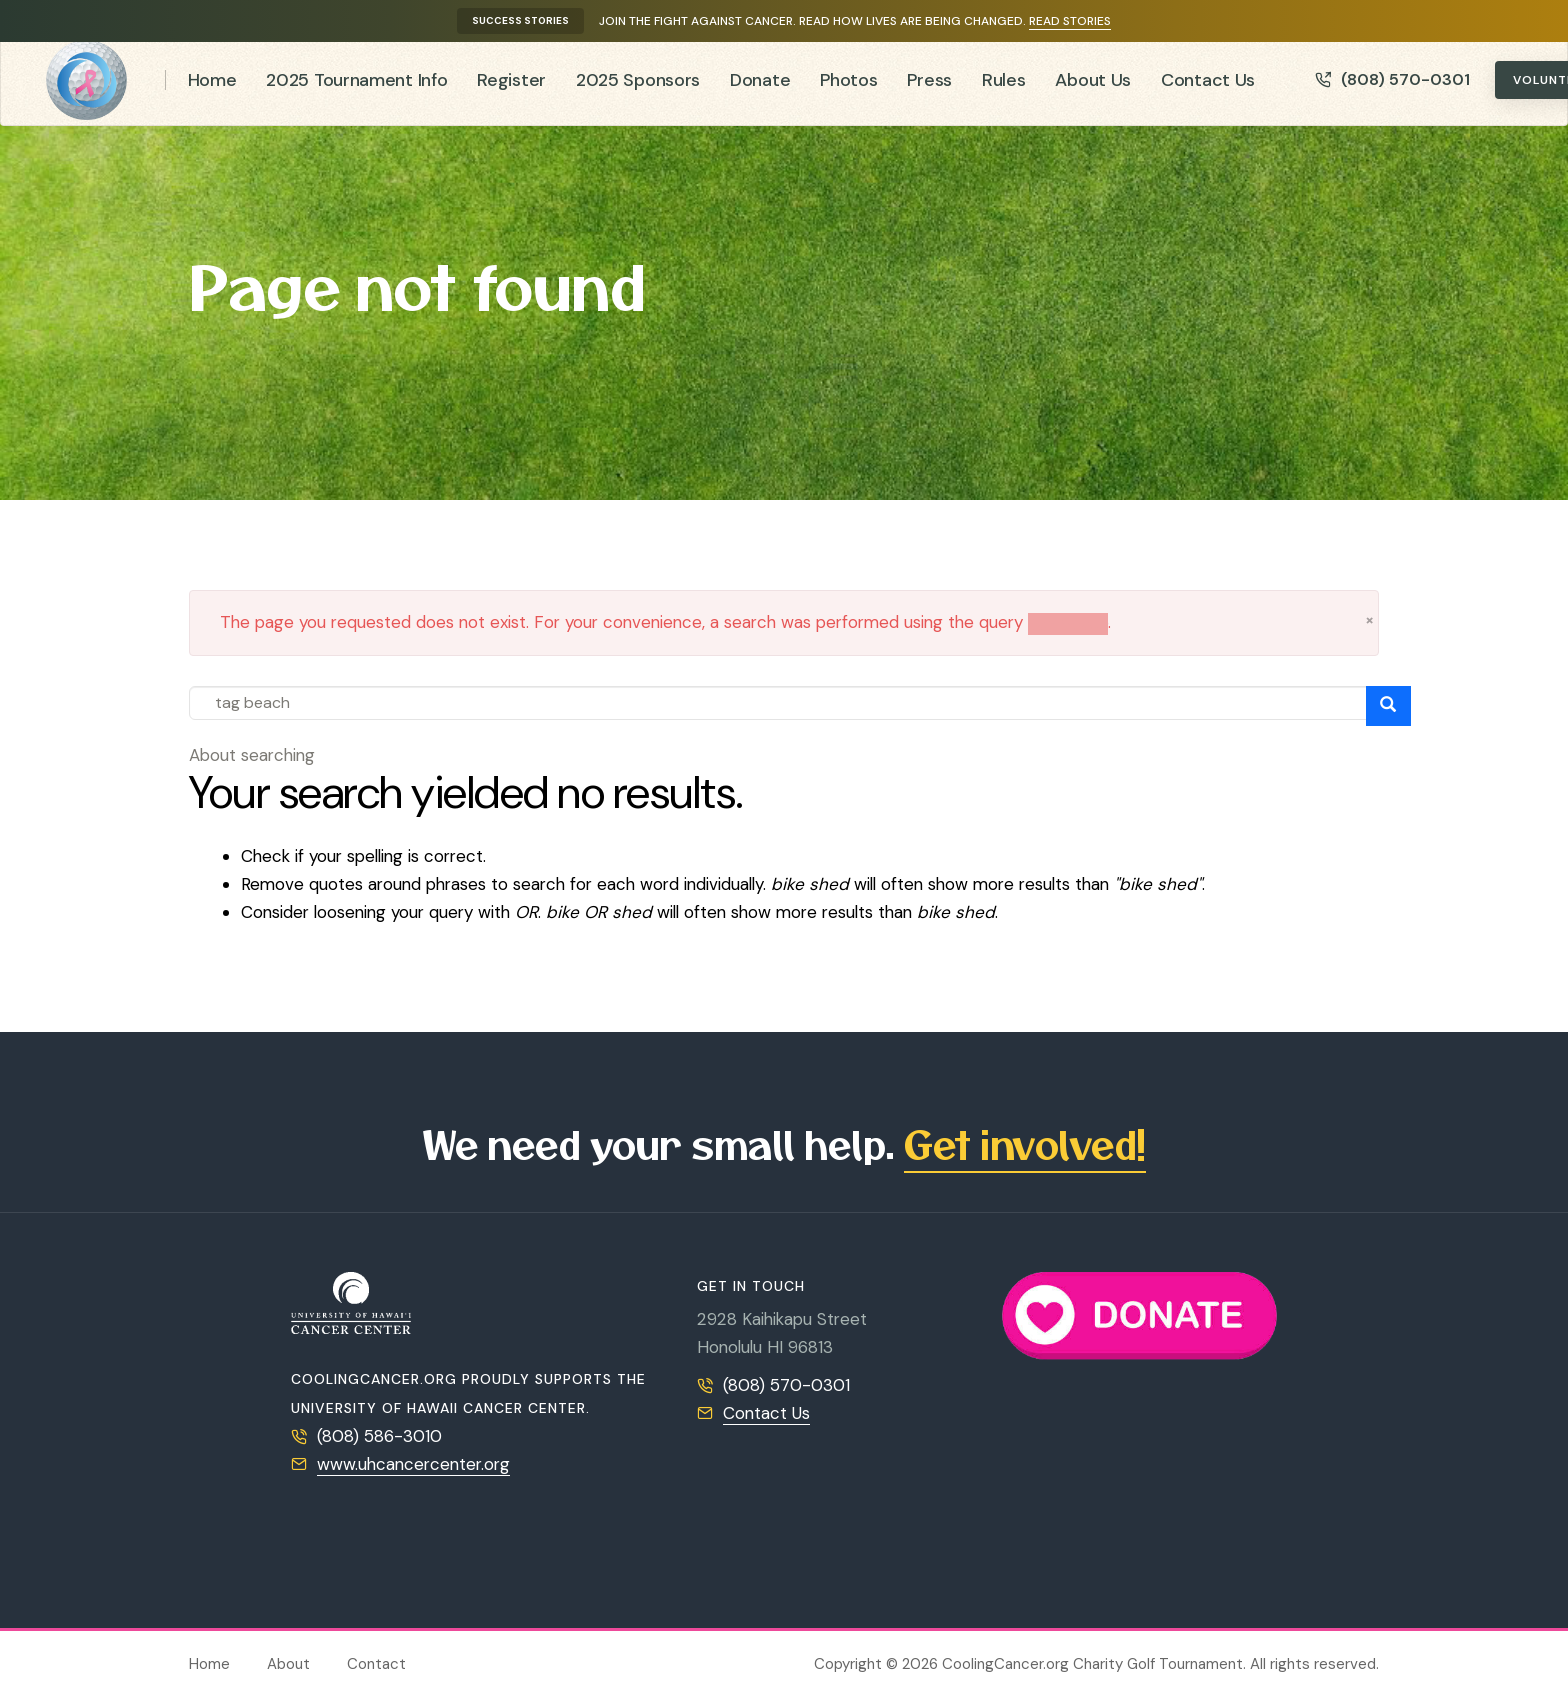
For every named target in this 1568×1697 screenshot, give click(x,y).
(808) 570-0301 (1392, 88)
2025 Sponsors (638, 88)
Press (929, 88)
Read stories (1070, 21)
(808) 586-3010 (379, 1436)
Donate (760, 88)
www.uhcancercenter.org (413, 1464)
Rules (1004, 88)
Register (511, 88)
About (288, 1664)
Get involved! (1025, 1143)
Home (212, 88)
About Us (1093, 88)
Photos (848, 88)
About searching (252, 755)
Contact (376, 1664)
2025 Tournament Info (356, 88)
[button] (1369, 620)
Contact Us (1208, 88)
